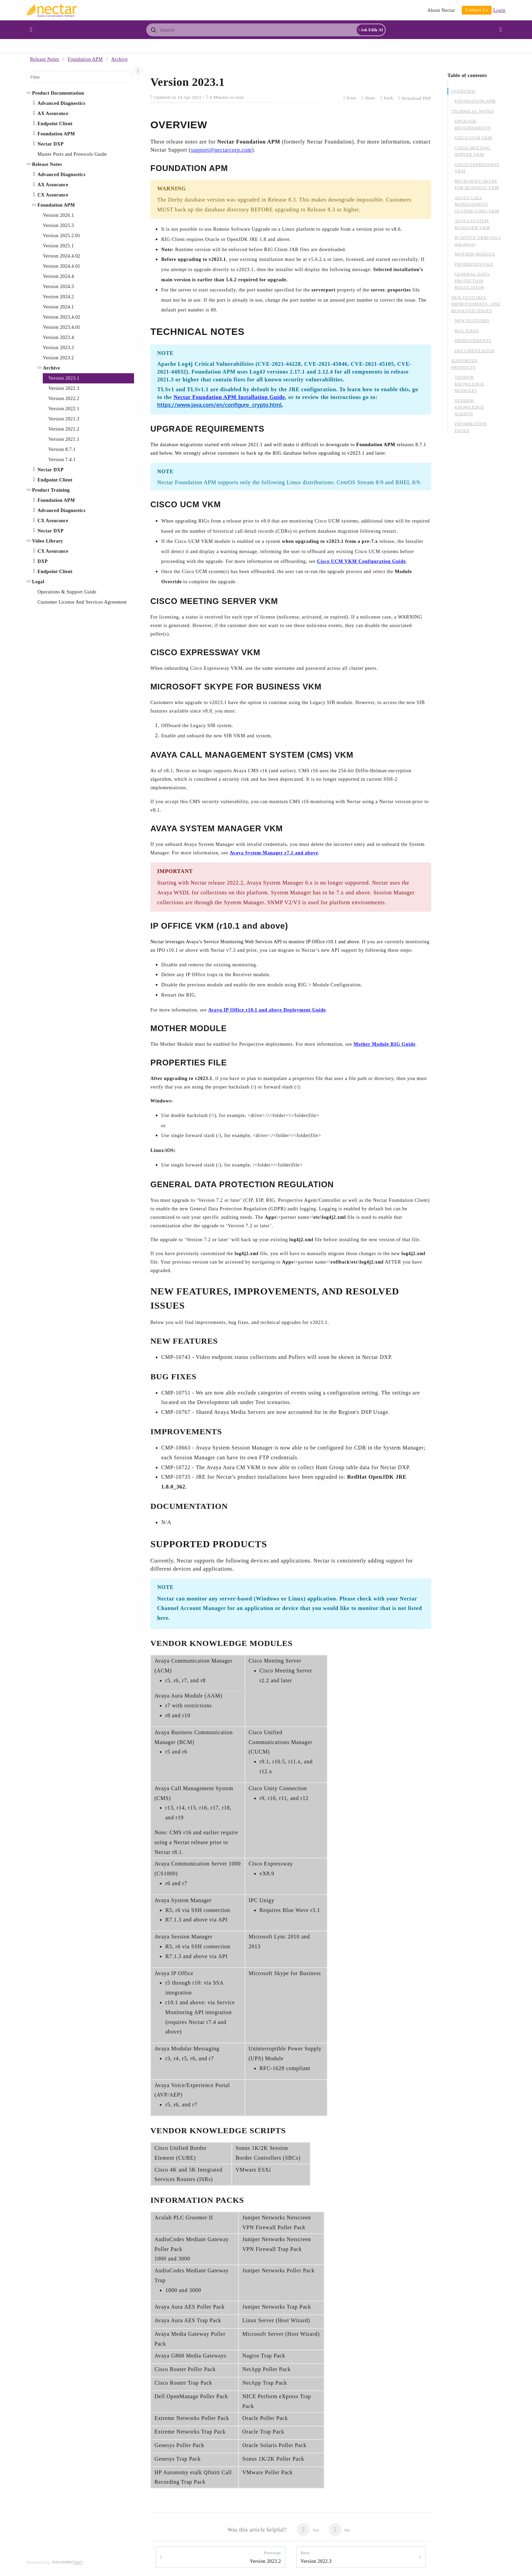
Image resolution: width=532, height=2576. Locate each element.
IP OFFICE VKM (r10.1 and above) (478, 241)
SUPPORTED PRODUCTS (464, 364)
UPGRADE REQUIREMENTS (473, 124)
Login (499, 10)
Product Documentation (58, 93)
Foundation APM (85, 59)
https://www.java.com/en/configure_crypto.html (219, 404)
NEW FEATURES (472, 320)
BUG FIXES (467, 330)
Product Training (51, 490)
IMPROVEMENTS (473, 340)
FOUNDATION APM (475, 100)
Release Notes (44, 59)
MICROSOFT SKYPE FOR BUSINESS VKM (477, 184)
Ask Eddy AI (370, 29)
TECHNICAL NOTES (472, 111)
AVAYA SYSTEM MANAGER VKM (472, 224)
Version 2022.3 (316, 2557)
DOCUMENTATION (475, 350)
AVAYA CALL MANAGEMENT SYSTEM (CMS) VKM (477, 204)
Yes (308, 2529)
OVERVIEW (463, 91)
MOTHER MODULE (475, 254)
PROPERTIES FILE (474, 264)
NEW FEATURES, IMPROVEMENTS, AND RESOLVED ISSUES (475, 304)
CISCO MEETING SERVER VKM (473, 151)
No (339, 2529)
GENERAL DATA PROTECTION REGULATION (472, 280)
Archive (119, 59)
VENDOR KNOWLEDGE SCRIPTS (469, 407)
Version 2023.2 (265, 2557)
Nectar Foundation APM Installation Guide (229, 397)
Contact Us (476, 10)
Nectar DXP (50, 469)
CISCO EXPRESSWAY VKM (477, 168)
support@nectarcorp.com (221, 150)
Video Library (47, 541)
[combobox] (266, 29)
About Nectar (441, 10)
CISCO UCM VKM (473, 137)
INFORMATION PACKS (471, 427)
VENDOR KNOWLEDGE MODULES (469, 384)
